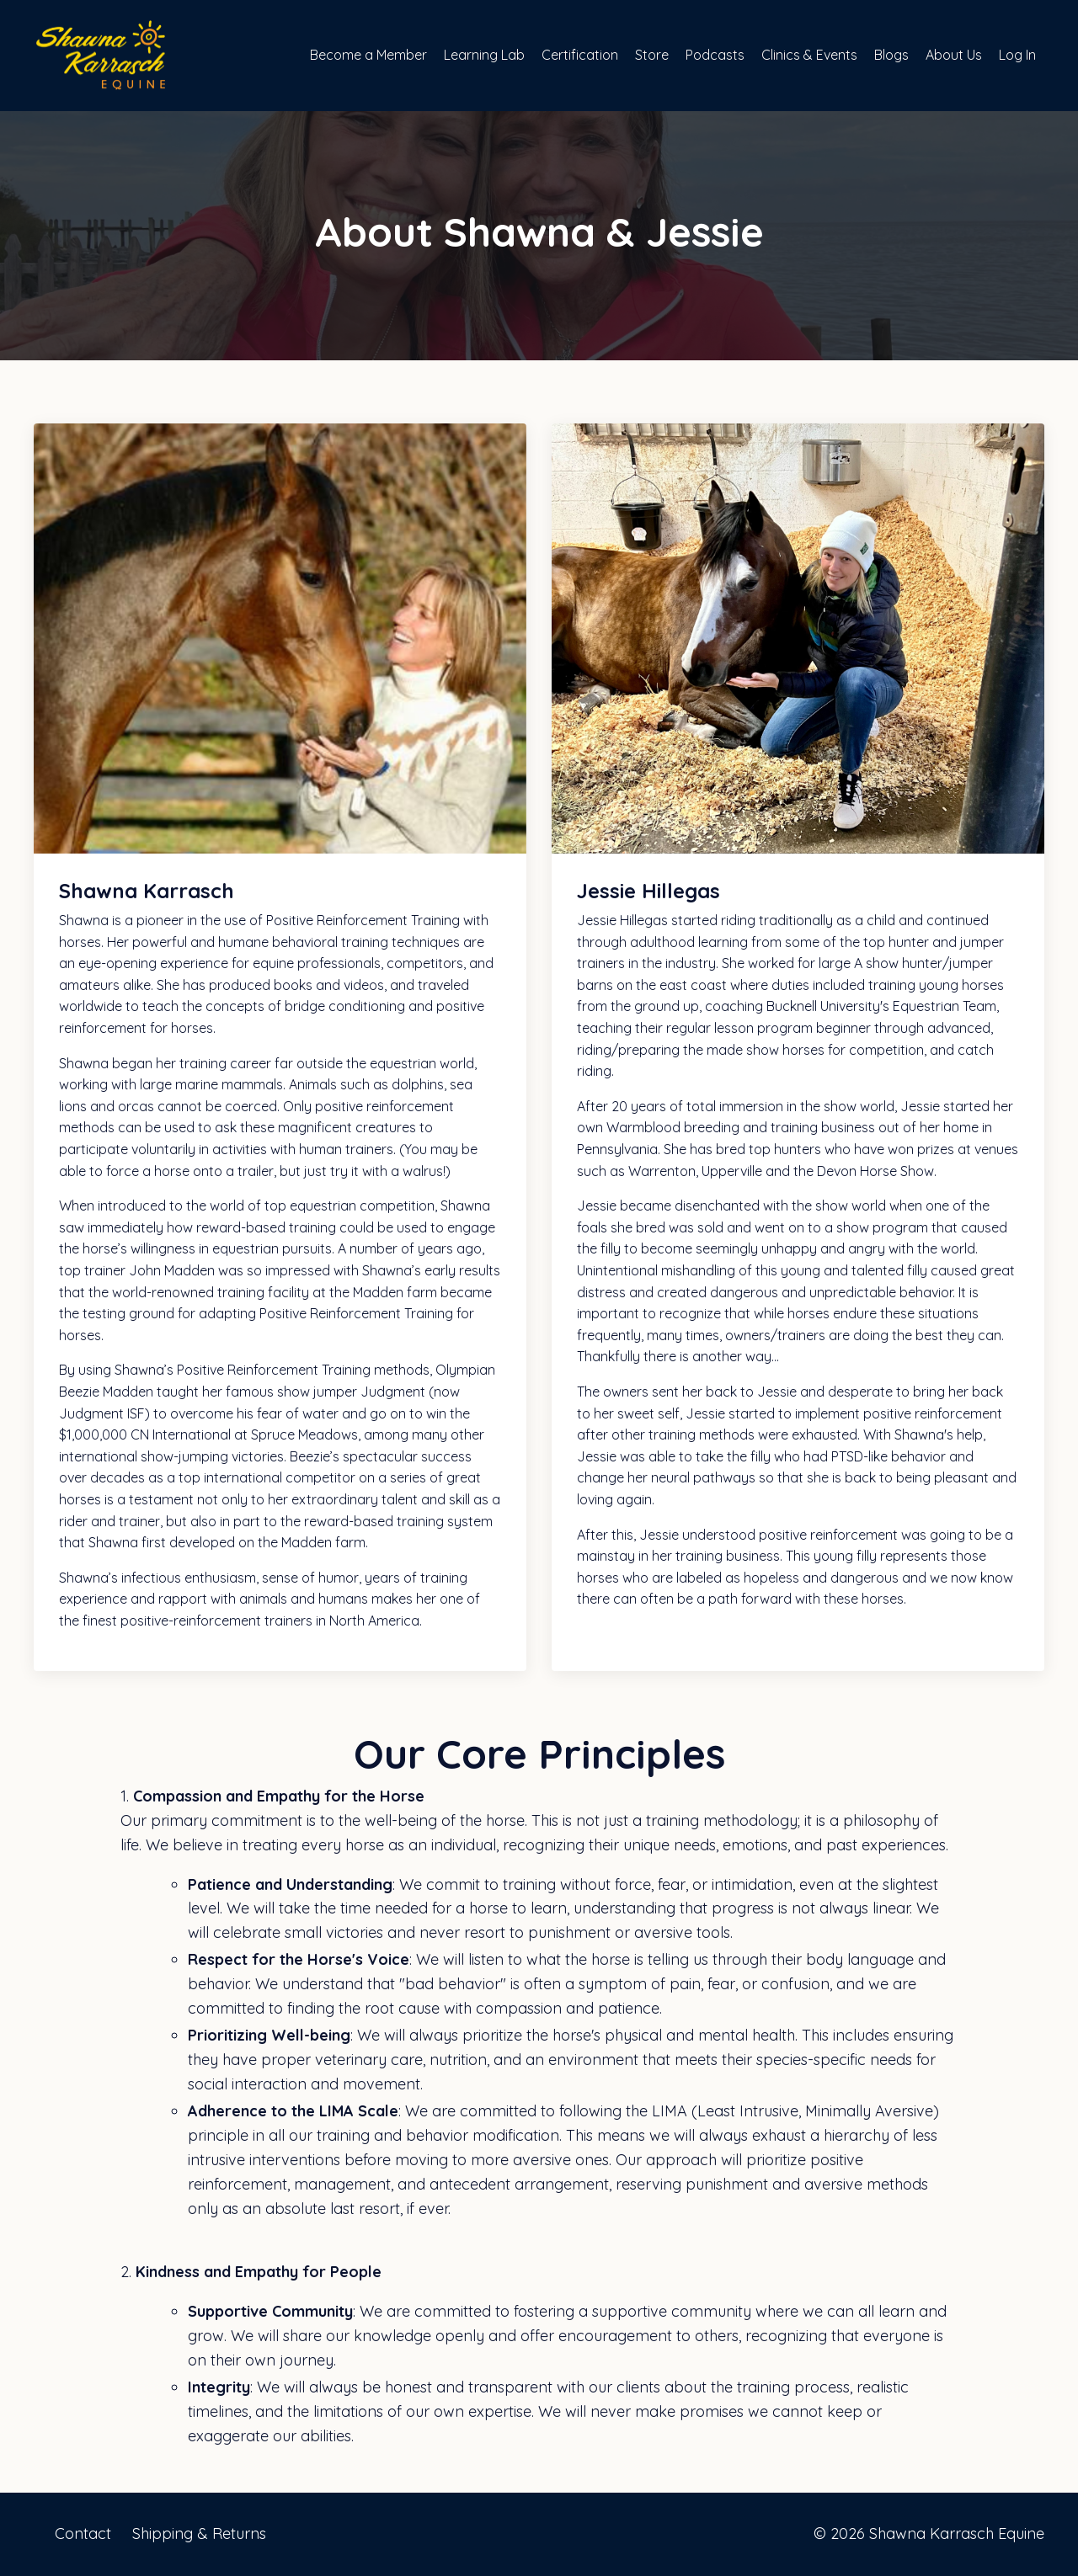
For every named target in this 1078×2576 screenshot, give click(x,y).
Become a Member (368, 54)
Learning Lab (484, 54)
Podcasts (715, 54)
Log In (1017, 54)
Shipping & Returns (199, 2533)
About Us (954, 54)
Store (652, 54)
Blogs (891, 54)
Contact (83, 2533)
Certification (580, 54)
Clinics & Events (809, 54)
